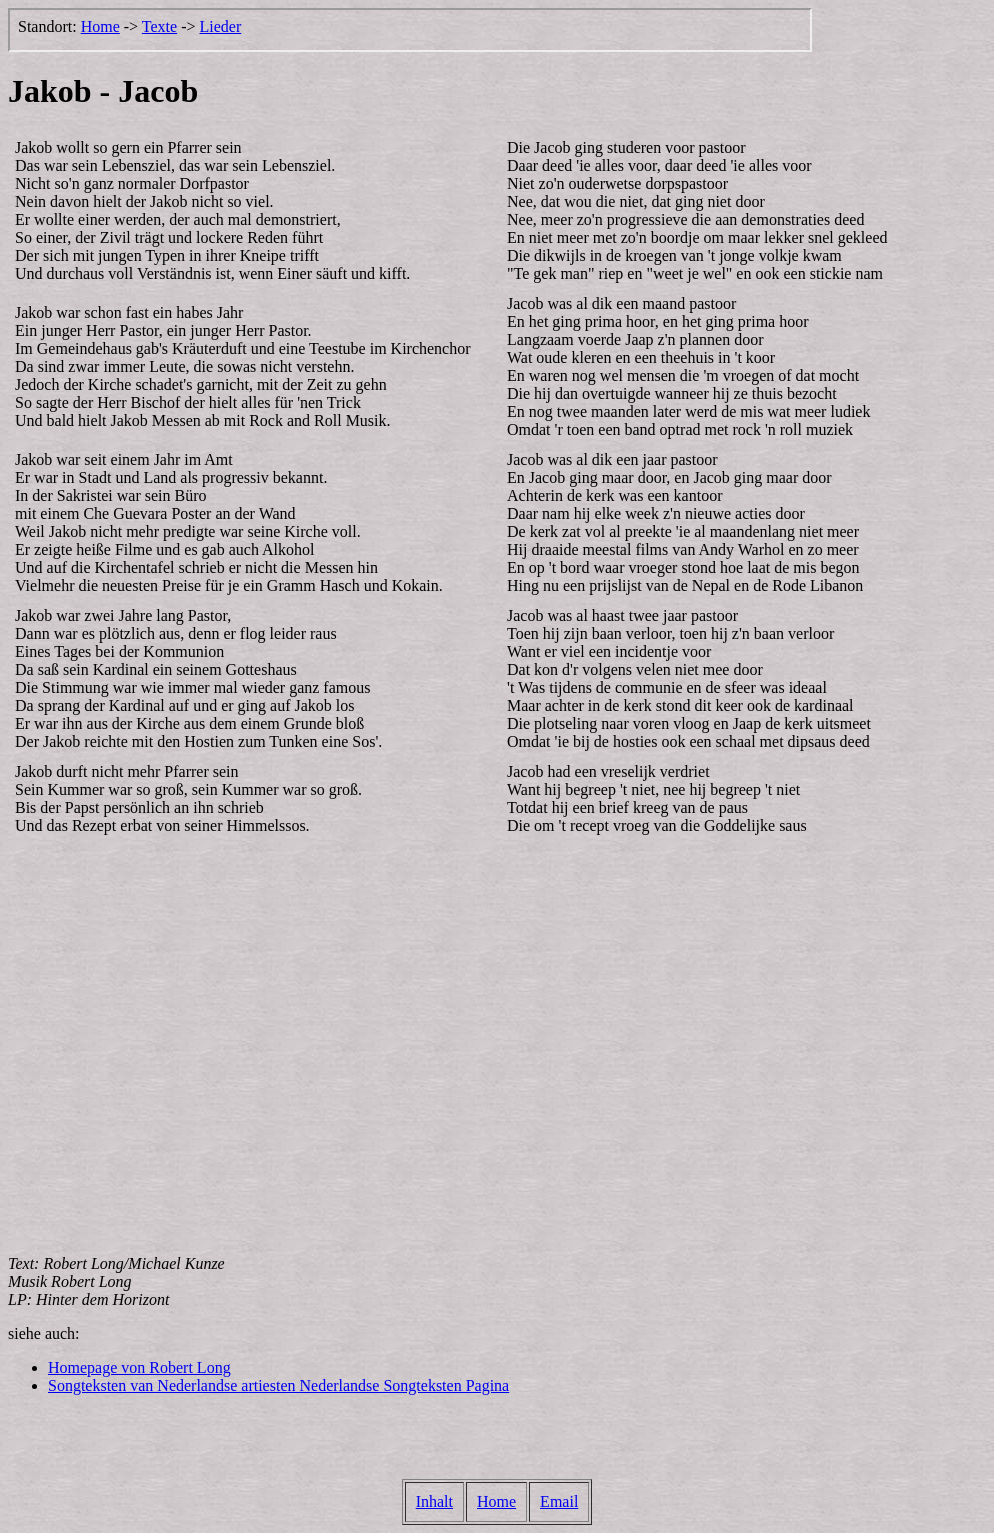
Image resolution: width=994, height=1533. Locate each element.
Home (496, 1501)
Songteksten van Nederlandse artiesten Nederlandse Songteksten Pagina (278, 1385)
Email (559, 1501)
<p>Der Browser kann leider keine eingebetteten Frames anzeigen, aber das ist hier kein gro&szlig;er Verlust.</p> (410, 30)
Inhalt (434, 1501)
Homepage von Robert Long (139, 1367)
